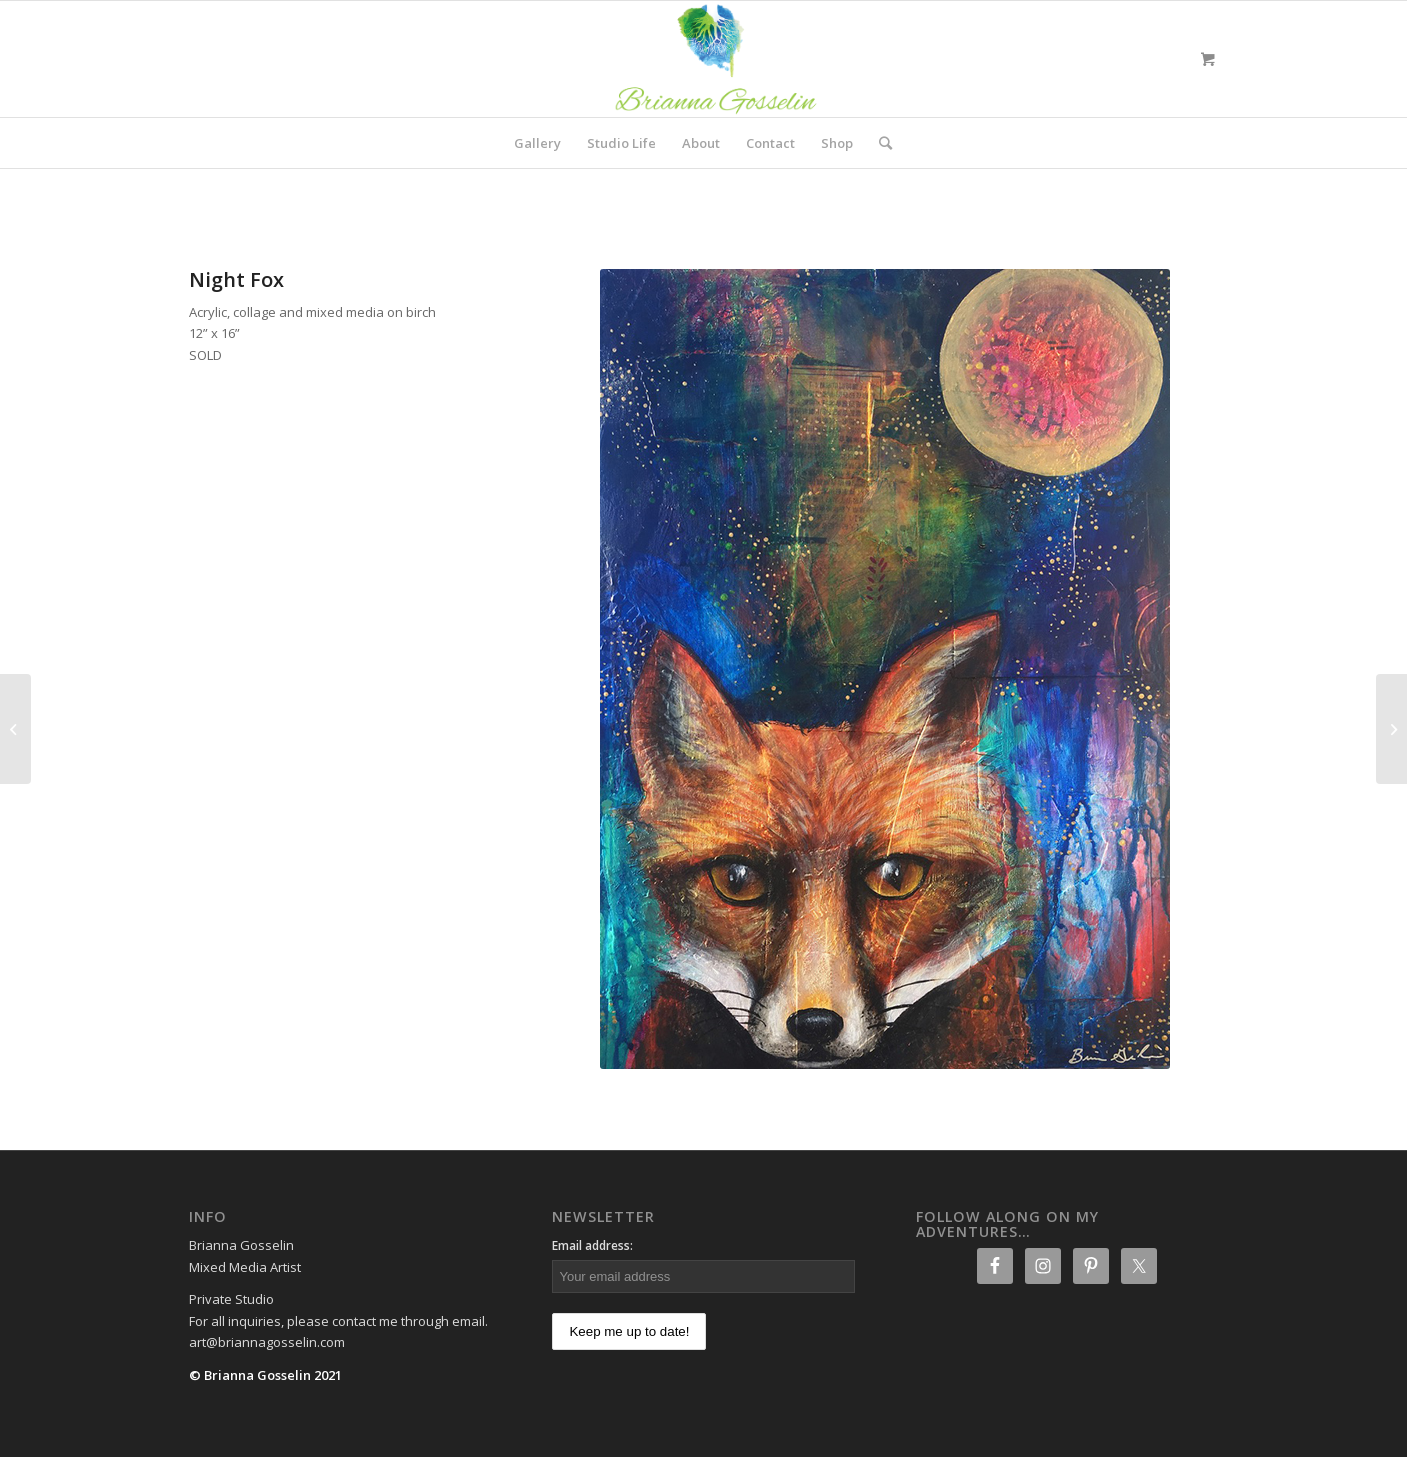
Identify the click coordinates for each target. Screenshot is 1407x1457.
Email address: (592, 1245)
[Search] (879, 143)
